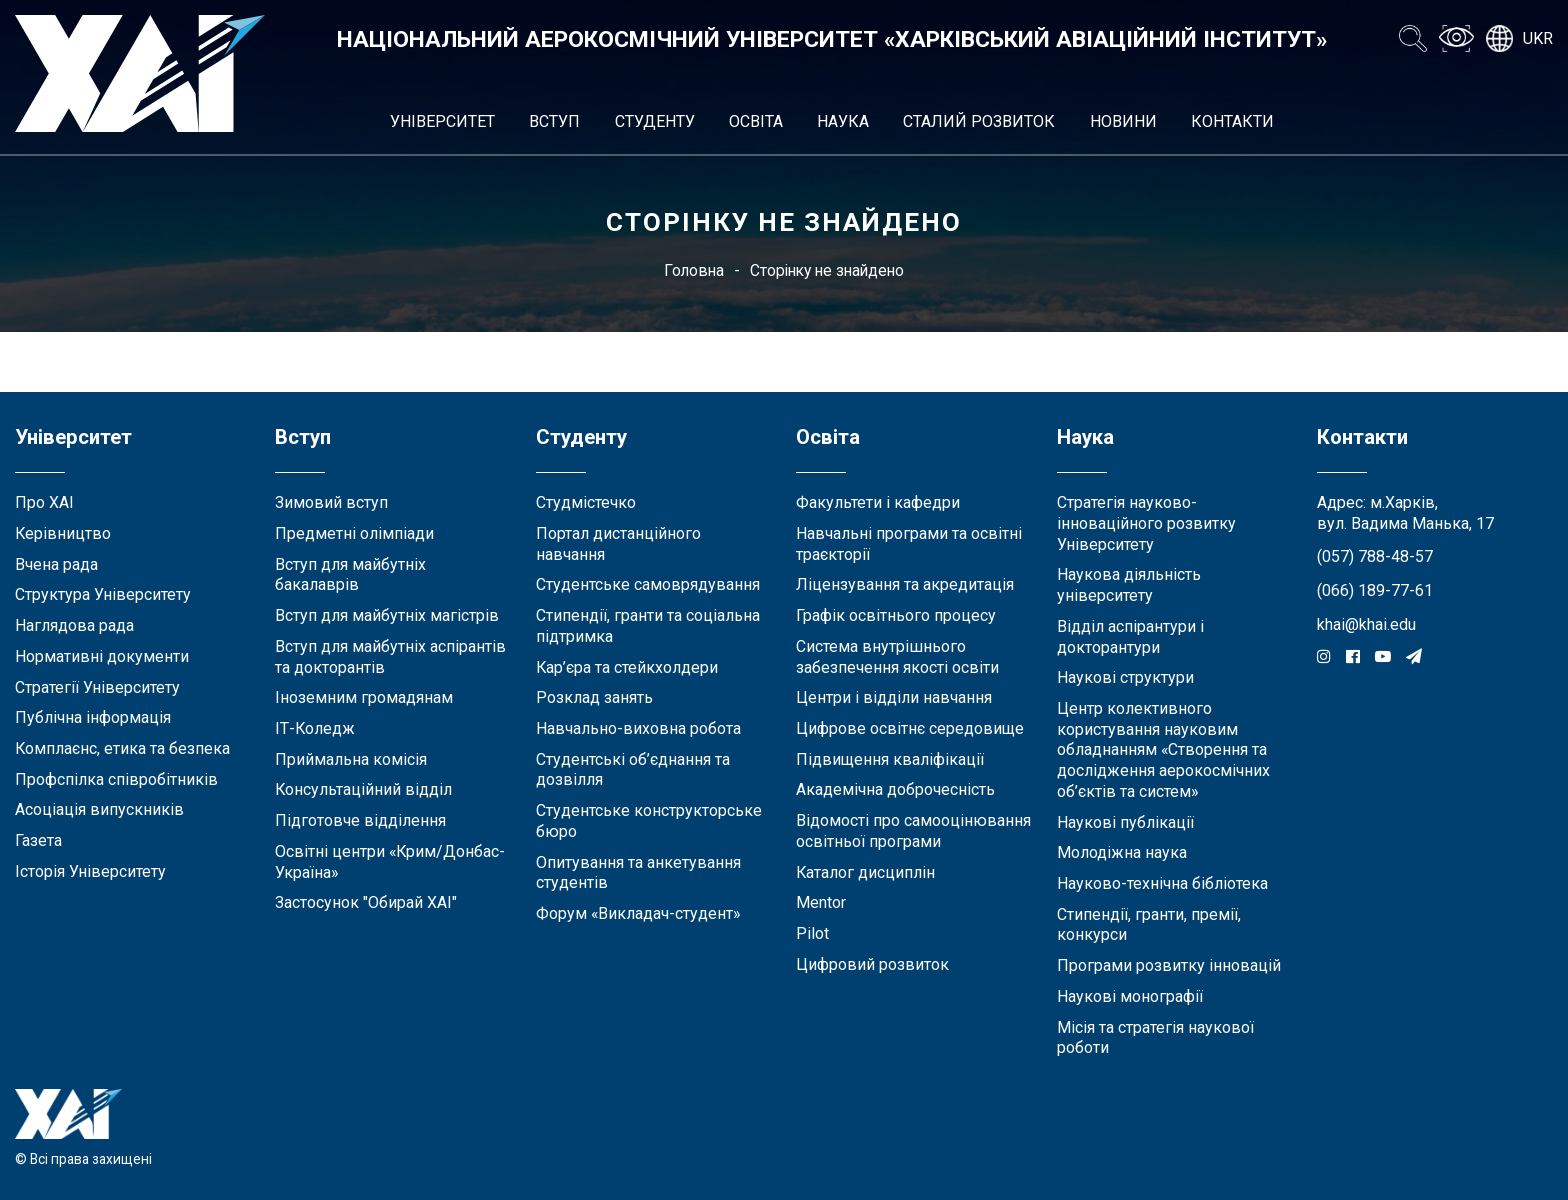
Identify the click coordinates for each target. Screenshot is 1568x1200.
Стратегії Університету (97, 687)
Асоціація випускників (99, 809)
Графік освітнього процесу (896, 615)
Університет (442, 121)
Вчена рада (56, 564)
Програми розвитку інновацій (1169, 965)
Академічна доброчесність (895, 789)
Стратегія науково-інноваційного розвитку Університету (1146, 523)
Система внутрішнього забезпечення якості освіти (897, 657)
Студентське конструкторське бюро (649, 821)
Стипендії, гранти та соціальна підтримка (648, 626)
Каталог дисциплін (865, 872)
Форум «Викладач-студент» (638, 913)
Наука (843, 121)
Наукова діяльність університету (1129, 585)
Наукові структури (1125, 677)
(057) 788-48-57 (1375, 556)
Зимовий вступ (331, 502)
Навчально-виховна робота (638, 728)
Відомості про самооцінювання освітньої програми (913, 831)
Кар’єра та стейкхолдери (627, 667)
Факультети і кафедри (878, 502)
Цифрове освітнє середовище (910, 728)
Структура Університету (103, 594)
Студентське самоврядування (648, 584)
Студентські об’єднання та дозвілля (633, 770)
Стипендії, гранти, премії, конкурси (1149, 925)
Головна (694, 270)
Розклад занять (594, 697)
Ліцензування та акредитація (905, 584)
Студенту (655, 121)
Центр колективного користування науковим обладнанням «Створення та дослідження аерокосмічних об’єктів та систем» (1163, 750)
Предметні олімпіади (354, 533)
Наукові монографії (1130, 996)
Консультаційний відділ (363, 789)
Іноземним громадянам (364, 697)
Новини (1123, 121)
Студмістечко (586, 502)
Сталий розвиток (979, 121)
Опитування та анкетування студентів (638, 873)
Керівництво (63, 533)
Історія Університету (90, 871)
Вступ (554, 121)
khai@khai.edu (1366, 624)
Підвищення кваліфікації (890, 759)
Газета (38, 840)
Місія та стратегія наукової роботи (1155, 1038)
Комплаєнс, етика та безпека (122, 748)
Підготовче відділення (360, 820)
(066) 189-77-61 (1375, 590)
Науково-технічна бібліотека (1162, 883)
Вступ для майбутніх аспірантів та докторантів (390, 657)
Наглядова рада (74, 625)
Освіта (756, 121)
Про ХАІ (44, 502)
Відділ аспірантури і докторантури (1130, 637)
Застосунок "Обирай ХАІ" (366, 902)
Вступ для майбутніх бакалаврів (350, 575)
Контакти (1232, 121)
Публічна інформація (93, 717)
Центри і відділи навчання (894, 697)
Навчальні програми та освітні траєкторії (909, 544)
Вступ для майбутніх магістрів (387, 615)
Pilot (812, 933)
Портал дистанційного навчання (618, 544)
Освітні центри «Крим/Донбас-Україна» (390, 862)
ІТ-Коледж (315, 728)
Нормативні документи (102, 656)
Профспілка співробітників (116, 779)
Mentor (821, 902)
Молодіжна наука (1122, 852)
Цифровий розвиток (872, 964)
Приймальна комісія (351, 759)
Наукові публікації (1125, 822)
